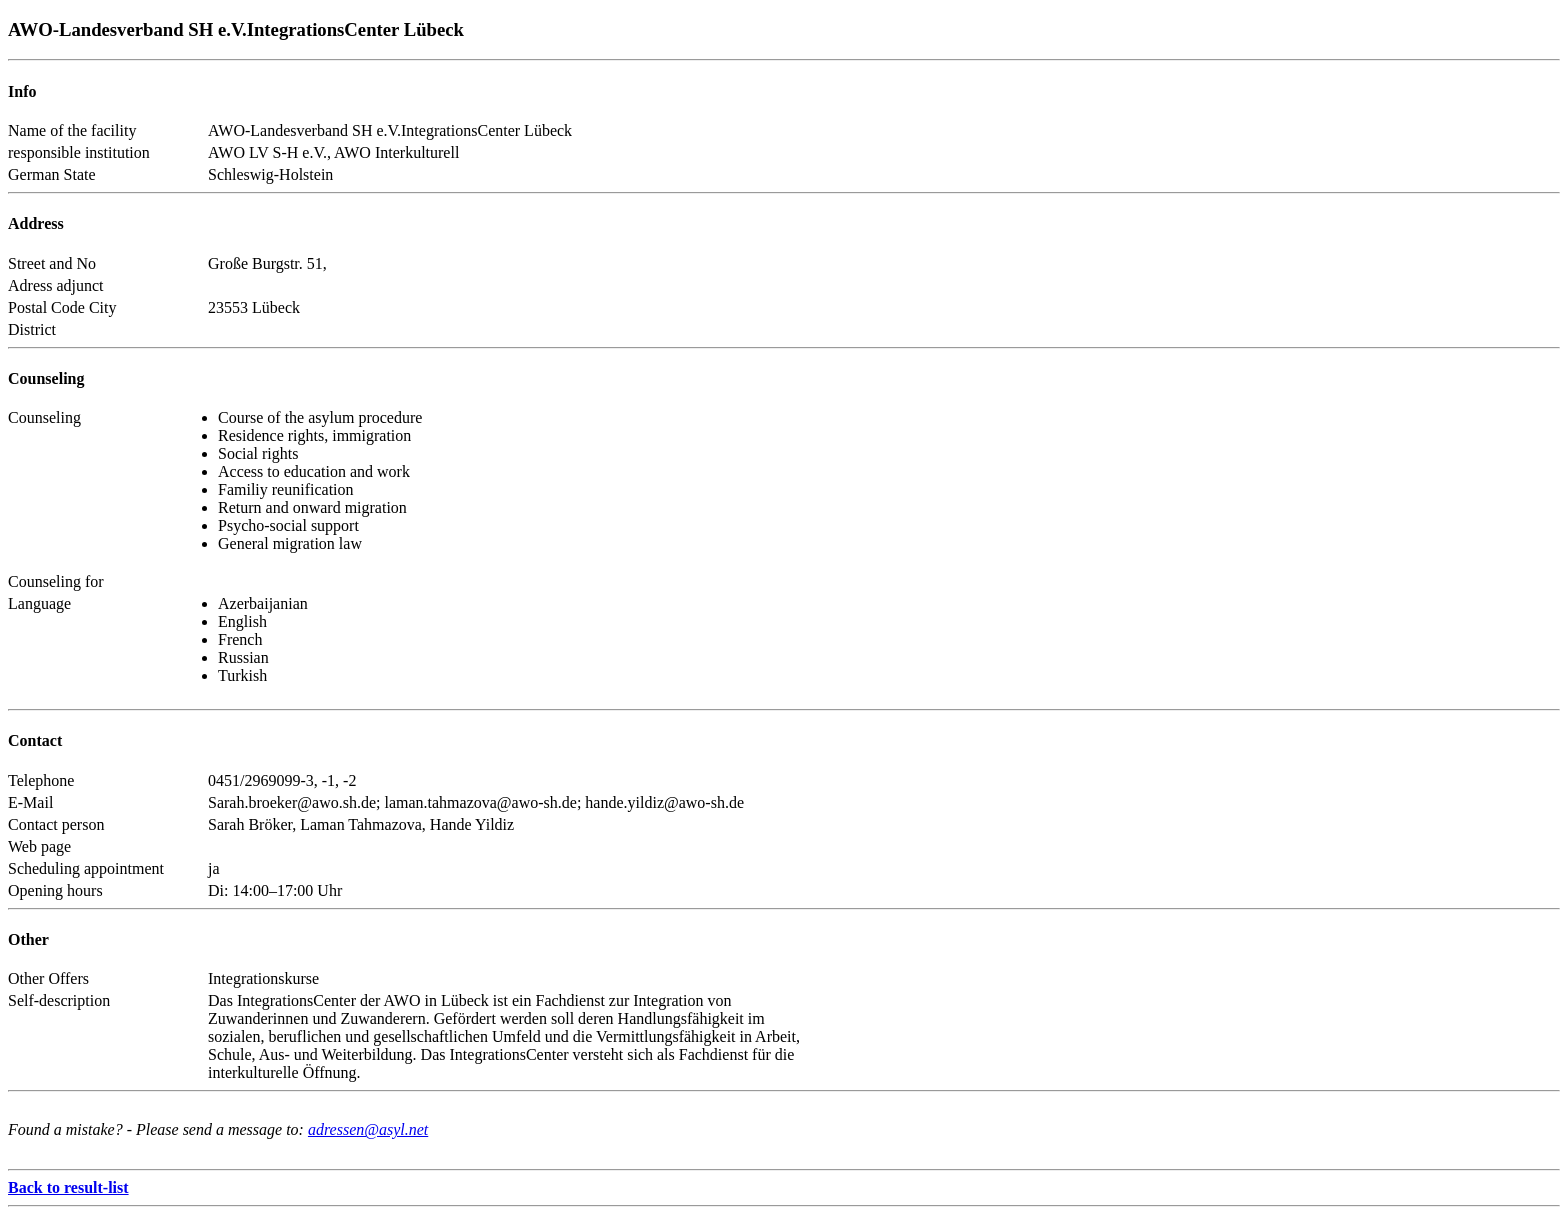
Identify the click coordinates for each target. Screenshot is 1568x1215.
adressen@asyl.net (368, 1129)
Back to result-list (68, 1187)
